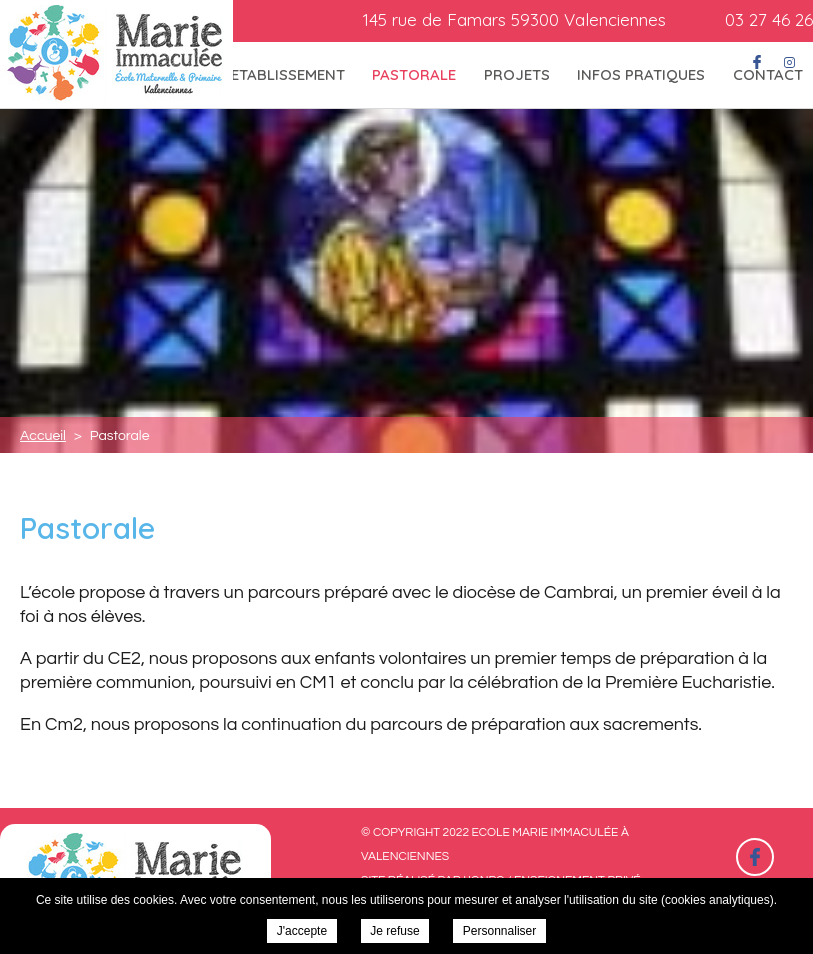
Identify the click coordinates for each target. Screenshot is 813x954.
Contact (768, 74)
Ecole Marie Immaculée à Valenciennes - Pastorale (116, 53)
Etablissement (288, 74)
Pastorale (414, 74)
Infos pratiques (641, 74)
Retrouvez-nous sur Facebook (755, 857)
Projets (517, 74)
